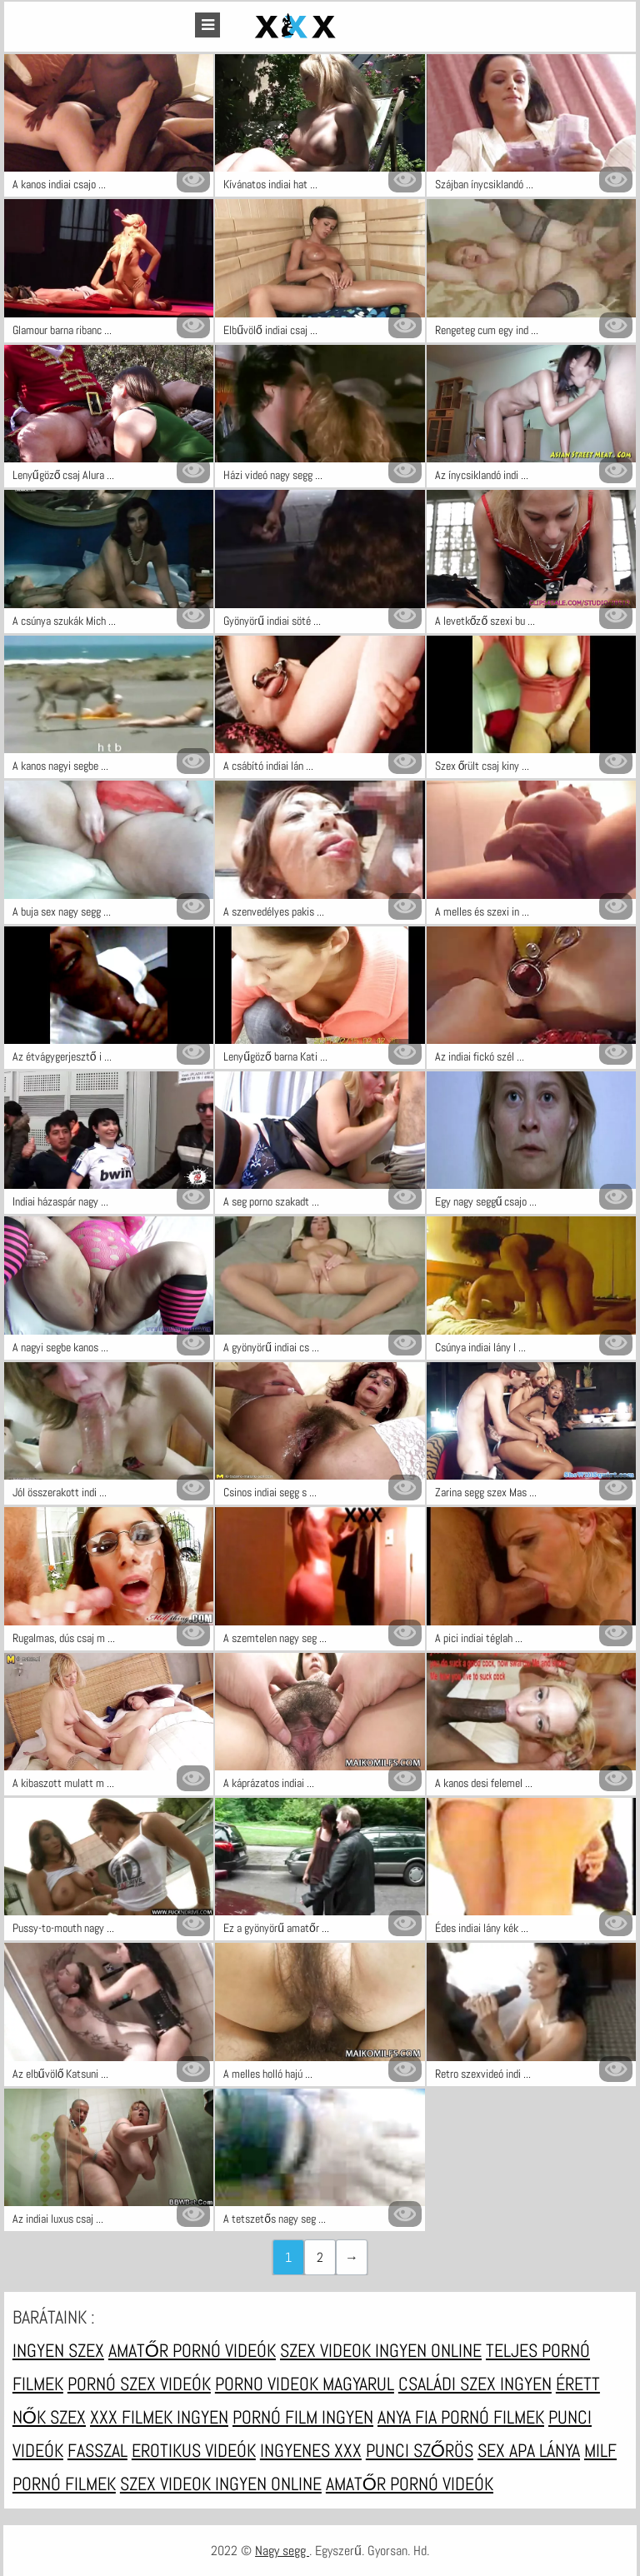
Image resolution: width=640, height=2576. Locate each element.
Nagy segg (282, 2550)
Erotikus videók (194, 2450)
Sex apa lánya (529, 2450)
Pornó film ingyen (302, 2417)
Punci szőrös (419, 2450)
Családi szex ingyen (475, 2383)
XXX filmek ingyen (159, 2417)
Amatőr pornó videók (192, 2350)
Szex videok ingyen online (381, 2350)
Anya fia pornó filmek (461, 2417)
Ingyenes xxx (311, 2450)
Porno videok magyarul (304, 2383)
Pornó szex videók (139, 2383)
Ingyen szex (58, 2350)
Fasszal (98, 2450)
